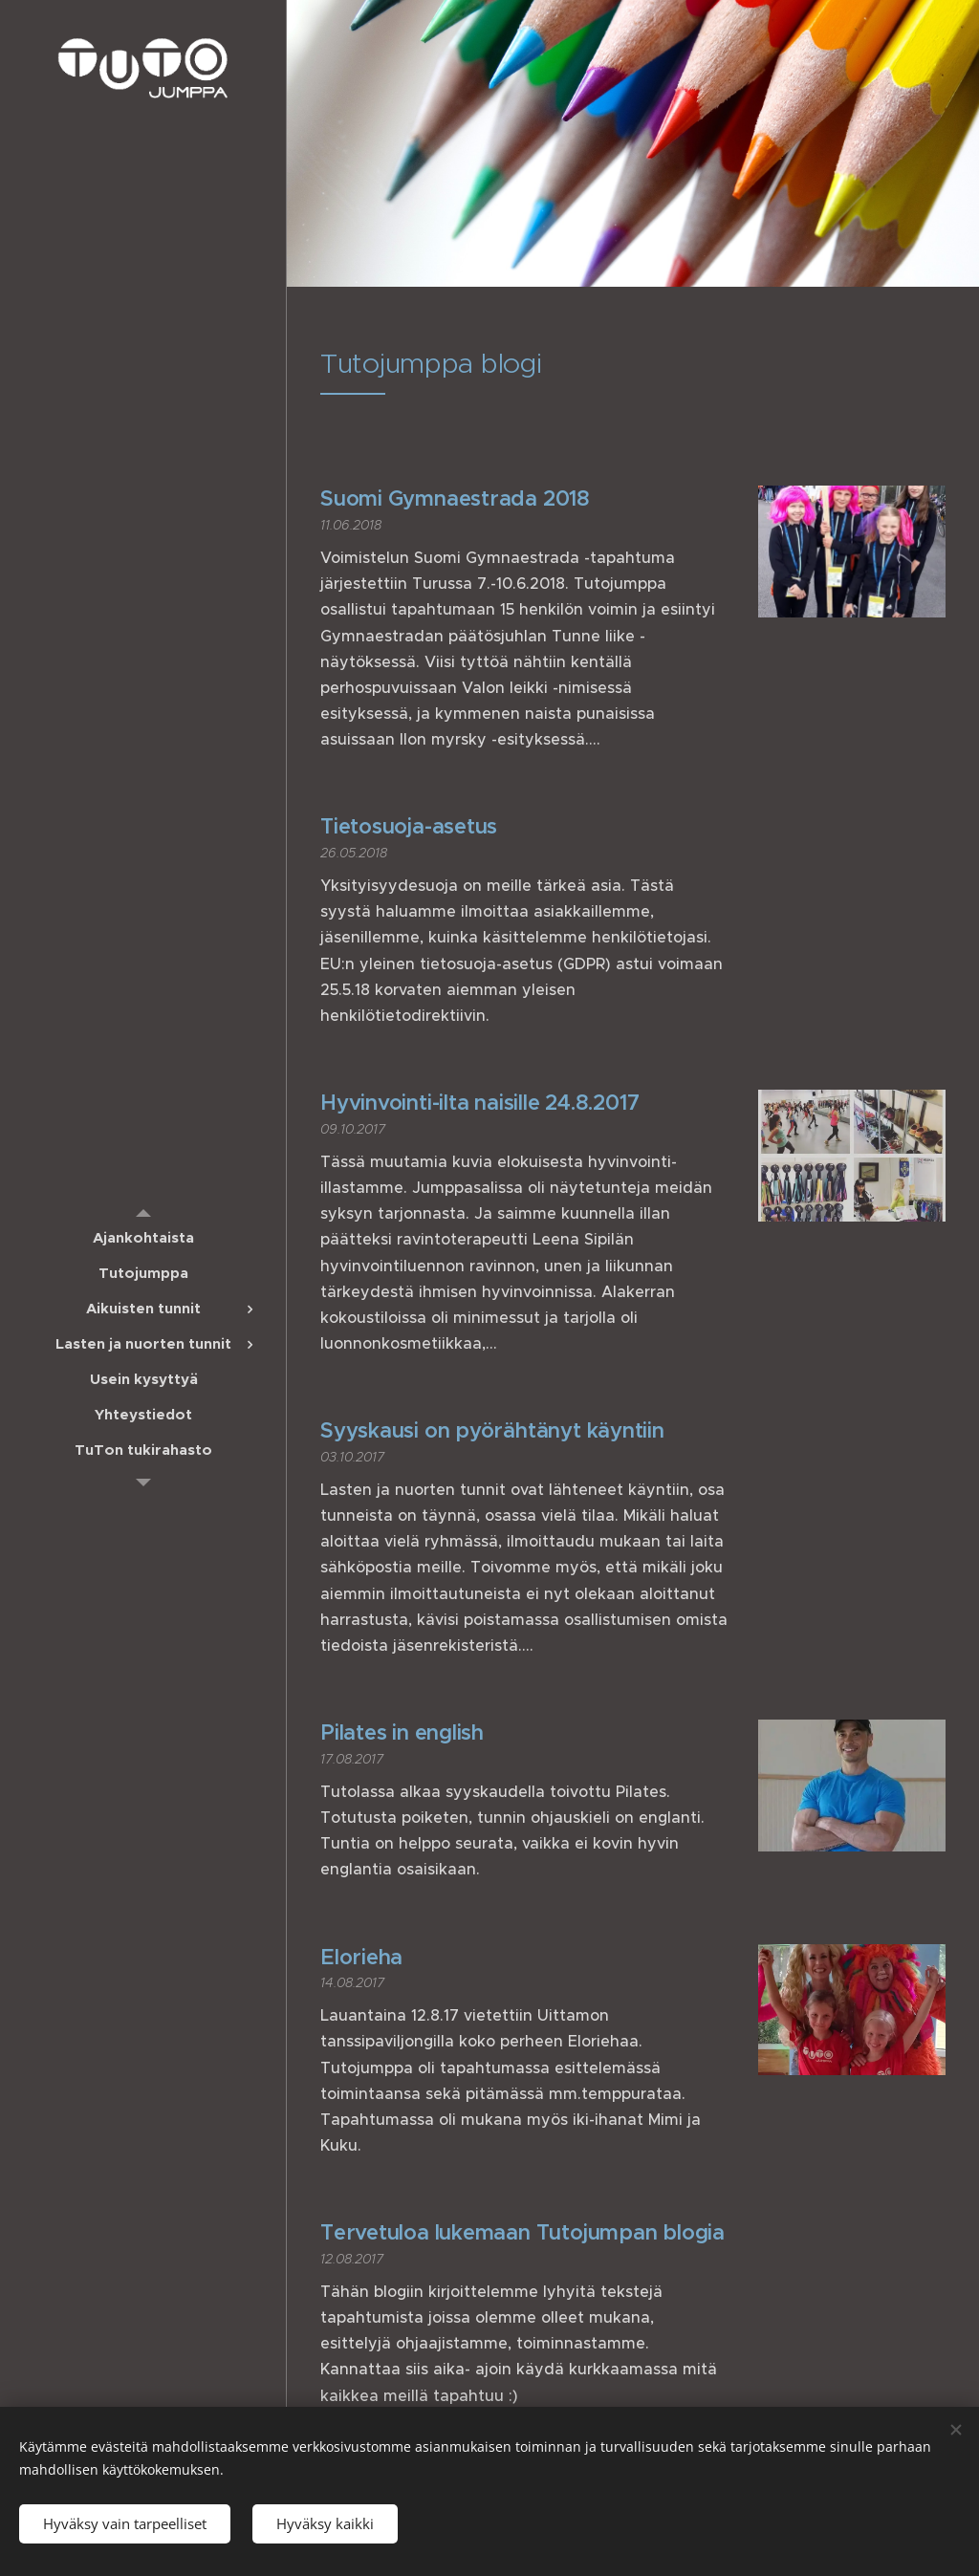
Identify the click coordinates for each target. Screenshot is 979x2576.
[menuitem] (143, 1237)
